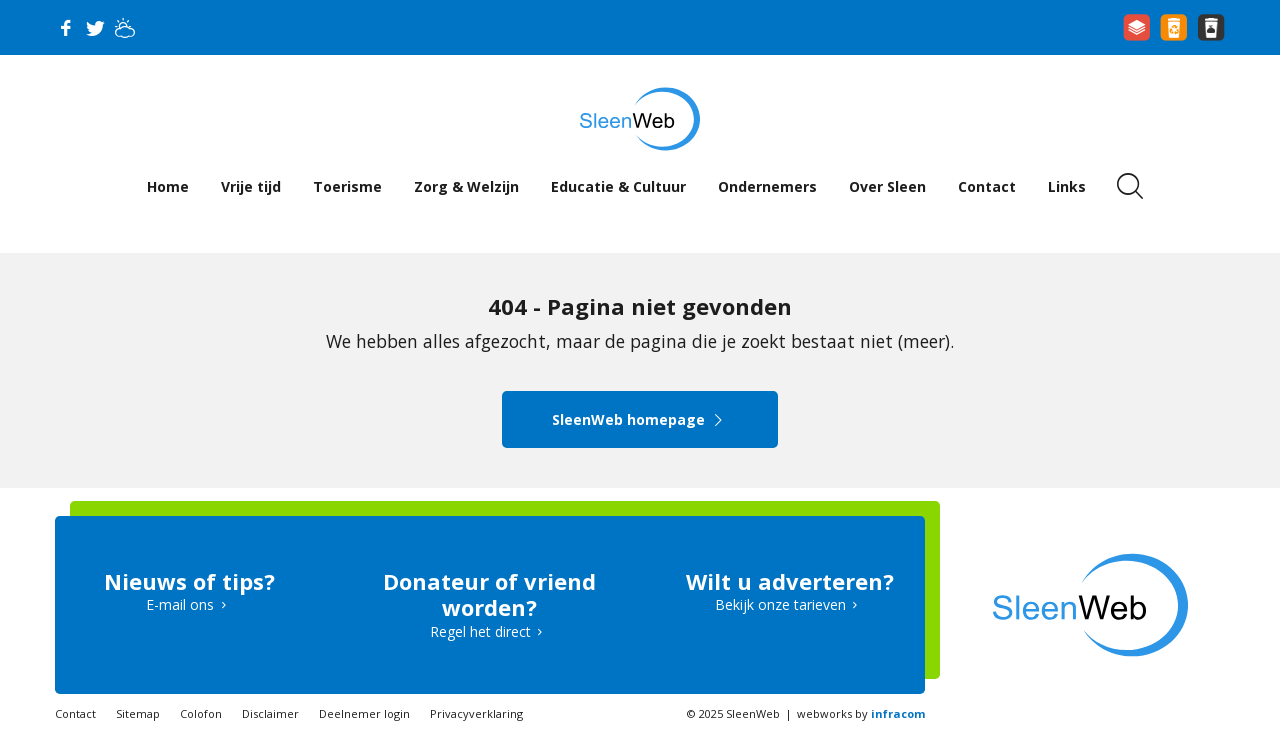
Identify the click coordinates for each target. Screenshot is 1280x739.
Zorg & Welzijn (466, 186)
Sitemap (138, 713)
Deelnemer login (364, 713)
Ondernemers (767, 186)
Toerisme (347, 186)
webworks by (861, 713)
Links (1067, 186)
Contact (987, 186)
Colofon (201, 713)
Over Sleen (887, 186)
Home (168, 186)
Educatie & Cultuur (618, 186)
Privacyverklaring (476, 713)
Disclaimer (270, 713)
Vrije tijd (251, 186)
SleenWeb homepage (640, 419)
